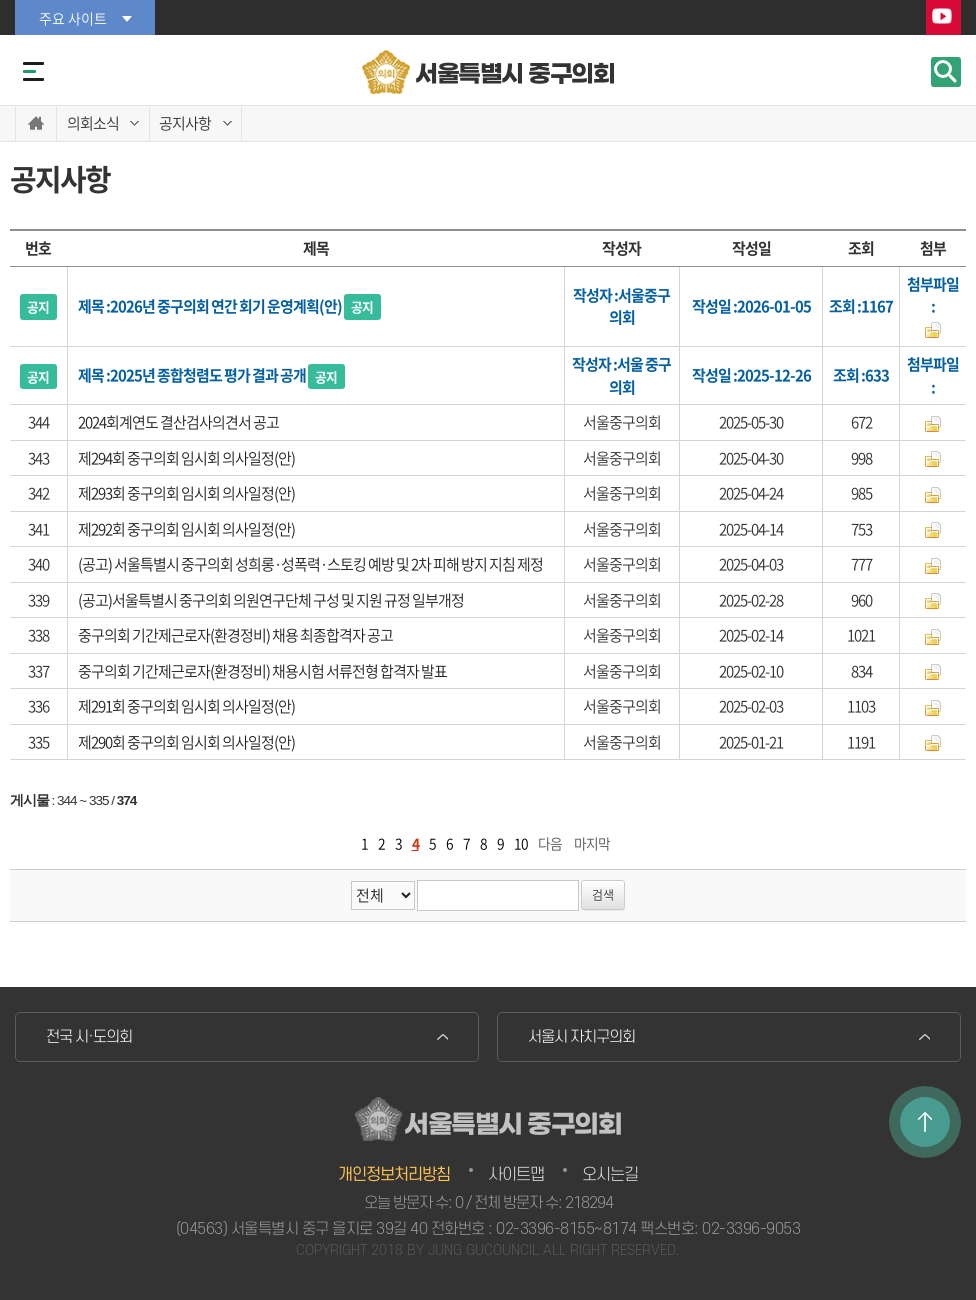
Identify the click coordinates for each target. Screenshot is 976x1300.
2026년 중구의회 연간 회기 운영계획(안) (245, 306)
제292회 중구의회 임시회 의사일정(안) (186, 529)
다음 (550, 843)
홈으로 (36, 123)
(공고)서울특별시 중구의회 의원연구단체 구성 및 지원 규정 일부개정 (271, 600)
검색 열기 (946, 72)
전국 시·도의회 (89, 1037)
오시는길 (610, 1175)
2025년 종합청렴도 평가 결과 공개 (227, 375)
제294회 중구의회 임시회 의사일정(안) (186, 458)
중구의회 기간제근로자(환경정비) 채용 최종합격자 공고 (235, 635)
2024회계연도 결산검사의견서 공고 (178, 422)
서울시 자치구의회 (581, 1037)
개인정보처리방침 (394, 1175)
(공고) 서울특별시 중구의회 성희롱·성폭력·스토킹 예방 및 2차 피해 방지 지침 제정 (310, 564)
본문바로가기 (0, 0)
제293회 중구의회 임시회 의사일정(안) (186, 493)
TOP (925, 1122)
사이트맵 (516, 1175)
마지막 (592, 843)
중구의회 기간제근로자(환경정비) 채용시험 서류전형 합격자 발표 (262, 671)
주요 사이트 (73, 18)
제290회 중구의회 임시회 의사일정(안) (186, 742)
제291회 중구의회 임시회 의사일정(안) (186, 706)
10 (521, 843)
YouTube (943, 18)
